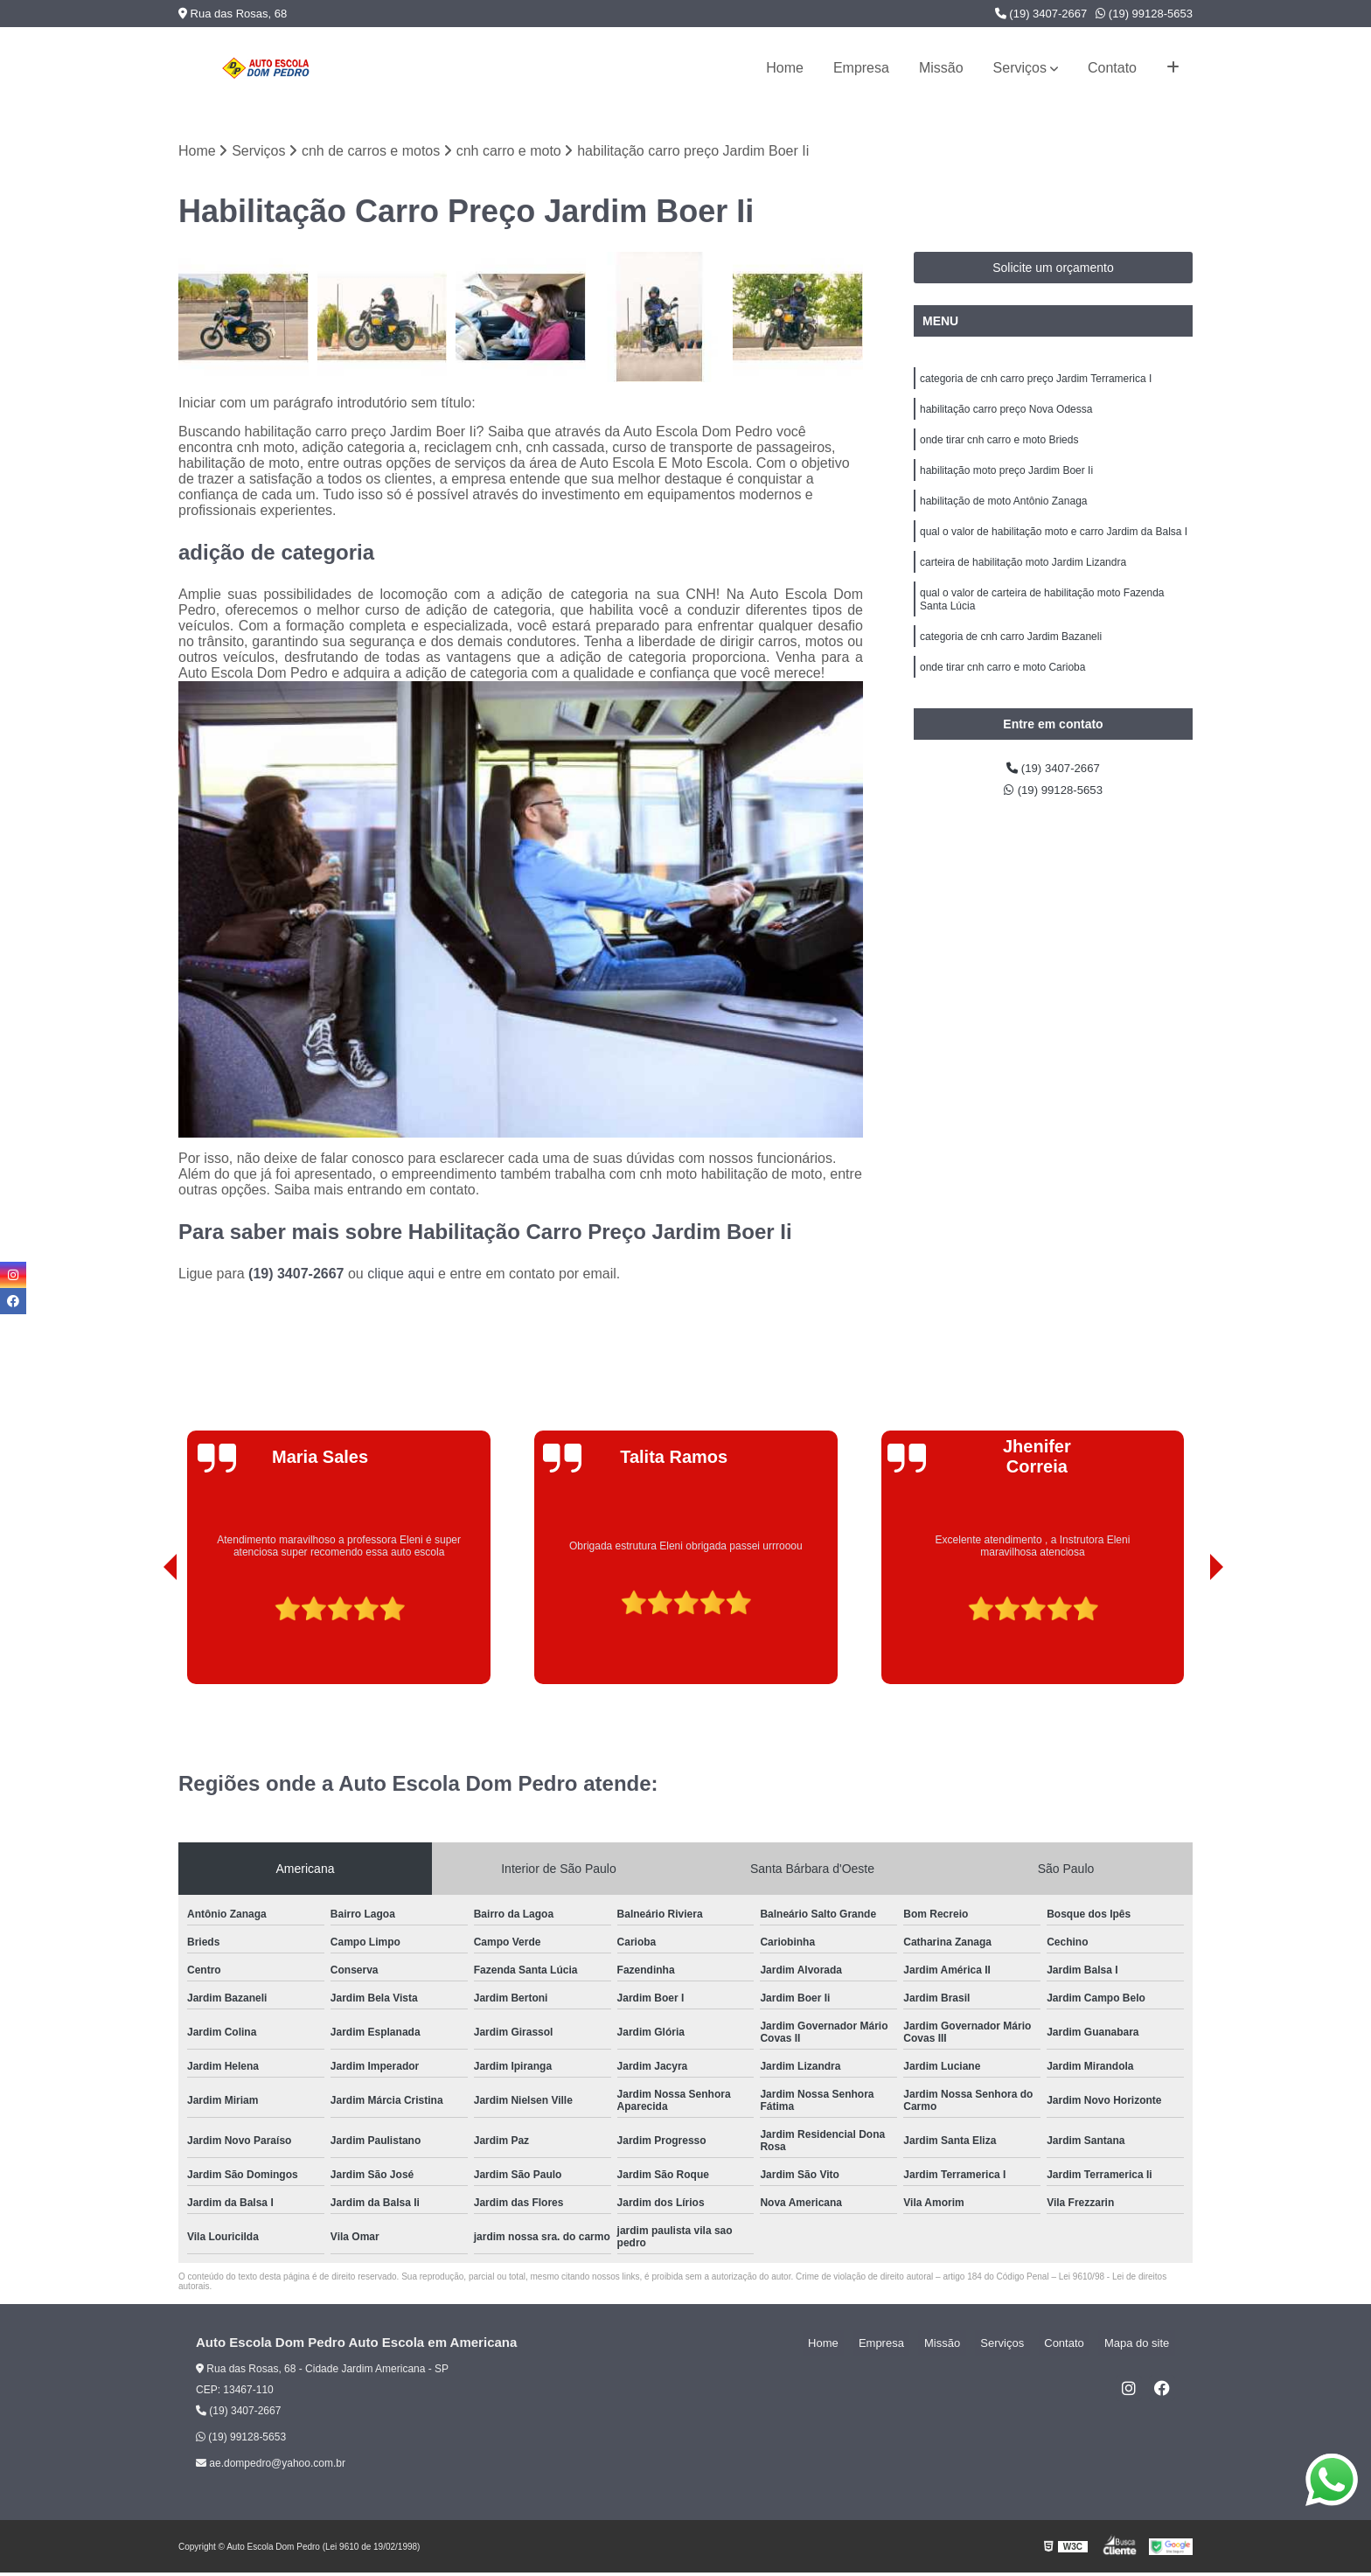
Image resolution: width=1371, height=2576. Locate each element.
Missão (941, 67)
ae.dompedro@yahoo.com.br (270, 2467)
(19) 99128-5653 (1144, 13)
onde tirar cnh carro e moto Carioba (1002, 699)
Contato (1112, 67)
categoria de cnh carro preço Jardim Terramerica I (1036, 384)
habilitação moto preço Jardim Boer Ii (1006, 483)
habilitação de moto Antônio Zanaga (1003, 517)
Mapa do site (1142, 2346)
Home (785, 67)
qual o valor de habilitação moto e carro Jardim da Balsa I (1053, 550)
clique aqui (401, 1277)
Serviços (1020, 67)
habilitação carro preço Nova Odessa (1006, 417)
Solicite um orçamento (1053, 271)
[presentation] (146, 1637)
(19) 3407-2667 (1041, 13)
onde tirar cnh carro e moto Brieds (999, 450)
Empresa (861, 67)
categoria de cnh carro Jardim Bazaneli (1011, 665)
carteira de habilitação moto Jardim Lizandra (1023, 583)
